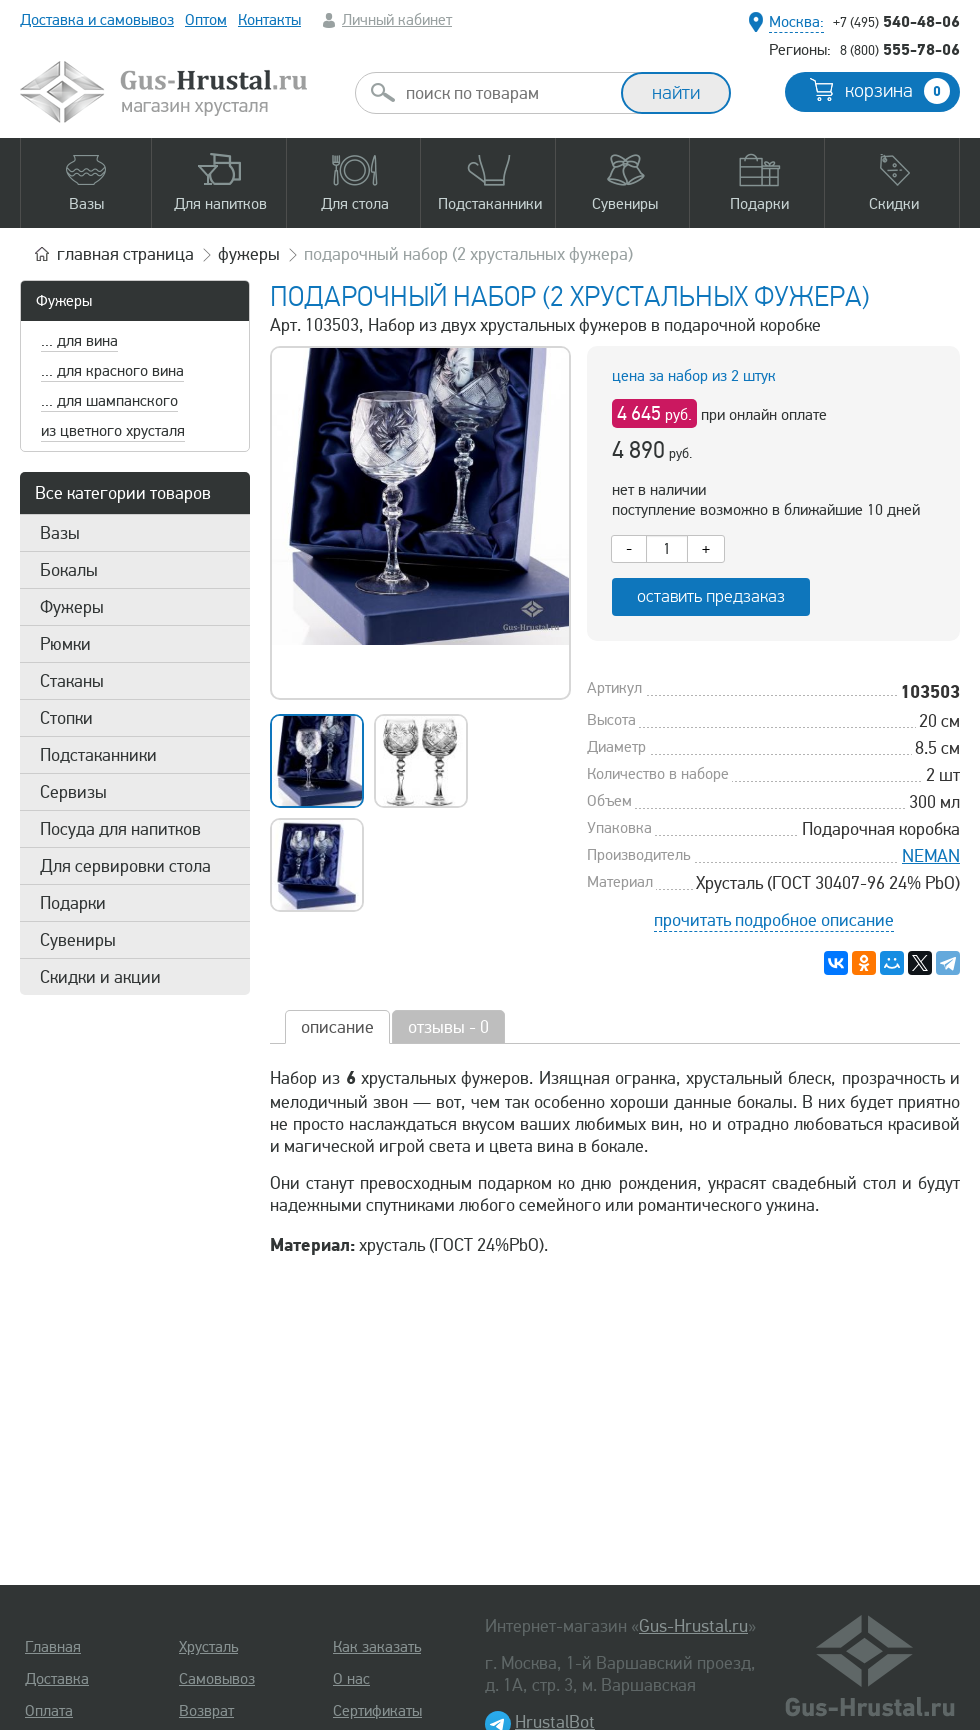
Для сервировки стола (125, 866)
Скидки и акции (100, 977)
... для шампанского (109, 401)
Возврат (206, 1711)
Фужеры (64, 301)
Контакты (269, 20)
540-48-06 (896, 21)
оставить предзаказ (711, 596)
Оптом (206, 20)
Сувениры (78, 940)
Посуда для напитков (120, 829)
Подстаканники (98, 755)
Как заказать (377, 1647)
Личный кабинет (397, 20)
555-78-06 (900, 49)
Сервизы (73, 792)
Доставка (57, 1679)
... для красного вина (112, 371)
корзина (897, 91)
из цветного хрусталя (113, 431)
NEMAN (931, 856)
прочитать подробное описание (774, 920)
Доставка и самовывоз (97, 20)
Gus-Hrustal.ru (693, 1626)
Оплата (49, 1711)
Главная (53, 1647)
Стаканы (72, 681)
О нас (351, 1679)
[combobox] (506, 93)
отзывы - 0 (448, 1027)
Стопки (66, 718)
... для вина (79, 341)
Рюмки (65, 644)
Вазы (60, 533)
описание (337, 1027)
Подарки (73, 903)
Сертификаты (377, 1711)
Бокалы (69, 570)
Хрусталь (208, 1647)
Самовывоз (217, 1679)
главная (125, 254)
